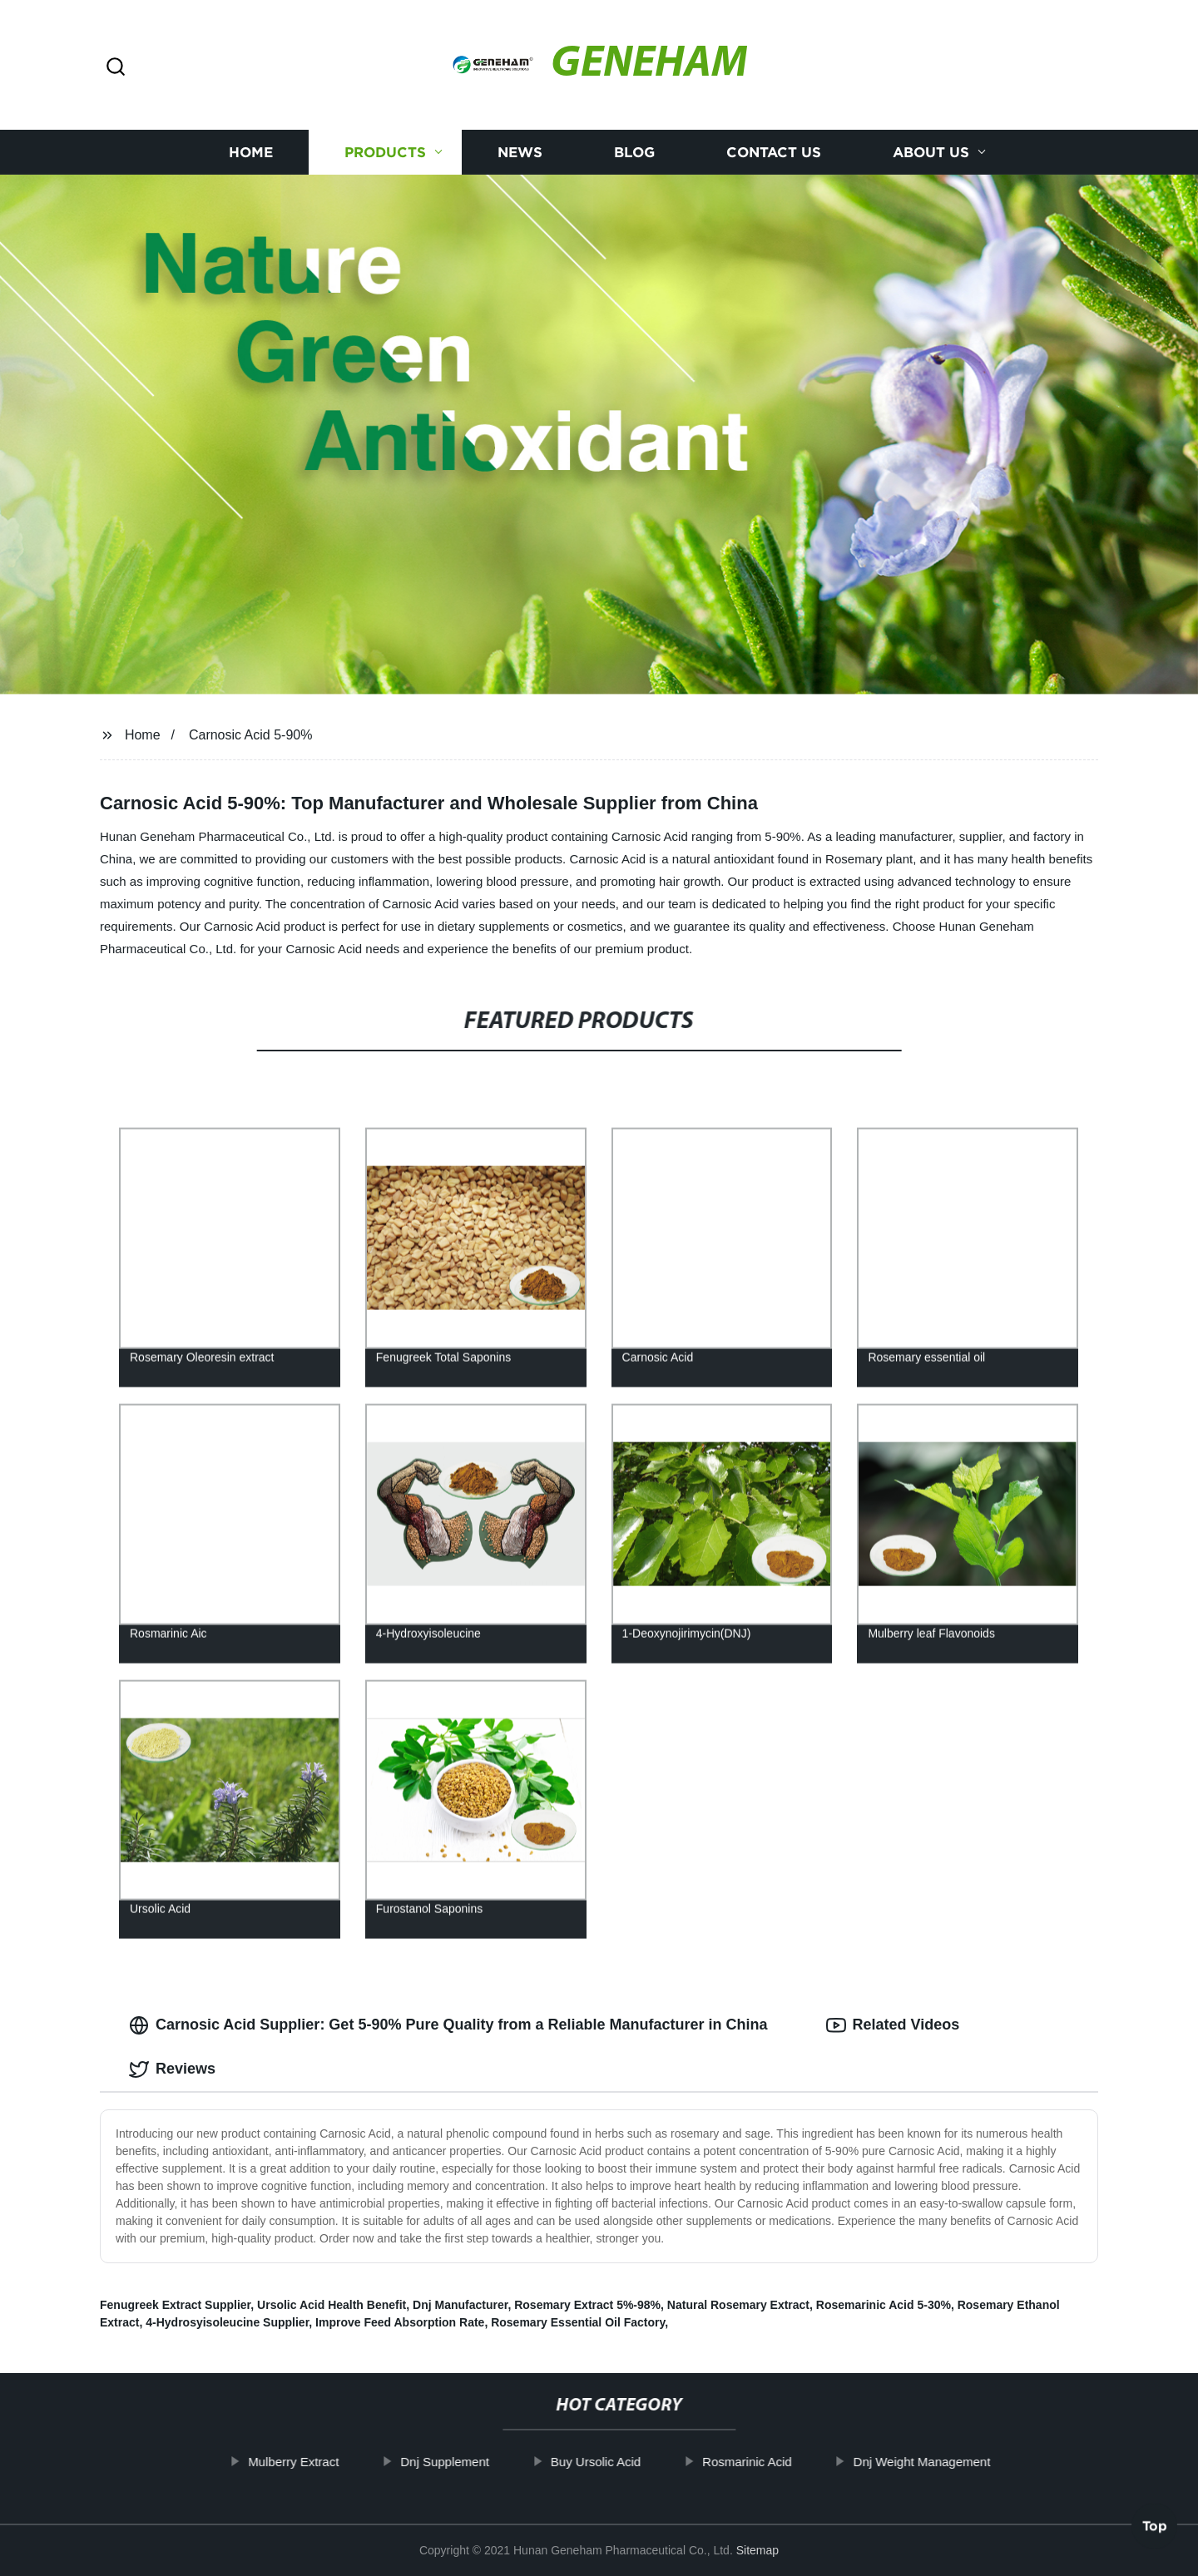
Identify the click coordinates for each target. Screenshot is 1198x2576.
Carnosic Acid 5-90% (251, 735)
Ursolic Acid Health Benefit (331, 2304)
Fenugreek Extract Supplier (175, 2304)
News (520, 152)
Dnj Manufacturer (460, 2304)
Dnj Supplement (478, 2462)
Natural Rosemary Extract (738, 2304)
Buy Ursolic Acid (630, 2462)
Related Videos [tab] (893, 2025)
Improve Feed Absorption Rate (399, 2322)
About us (931, 152)
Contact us (773, 152)
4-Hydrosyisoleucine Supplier (227, 2322)
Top (1154, 2531)
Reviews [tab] (172, 2069)
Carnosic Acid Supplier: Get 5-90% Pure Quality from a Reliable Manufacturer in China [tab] (448, 2025)
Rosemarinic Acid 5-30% (883, 2304)
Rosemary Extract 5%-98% (587, 2304)
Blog (634, 152)
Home (251, 152)
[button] (115, 68)
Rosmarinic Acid (781, 2462)
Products (385, 152)
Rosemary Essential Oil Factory (578, 2322)
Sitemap (757, 2550)
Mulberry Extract (327, 2462)
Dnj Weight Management (956, 2462)
